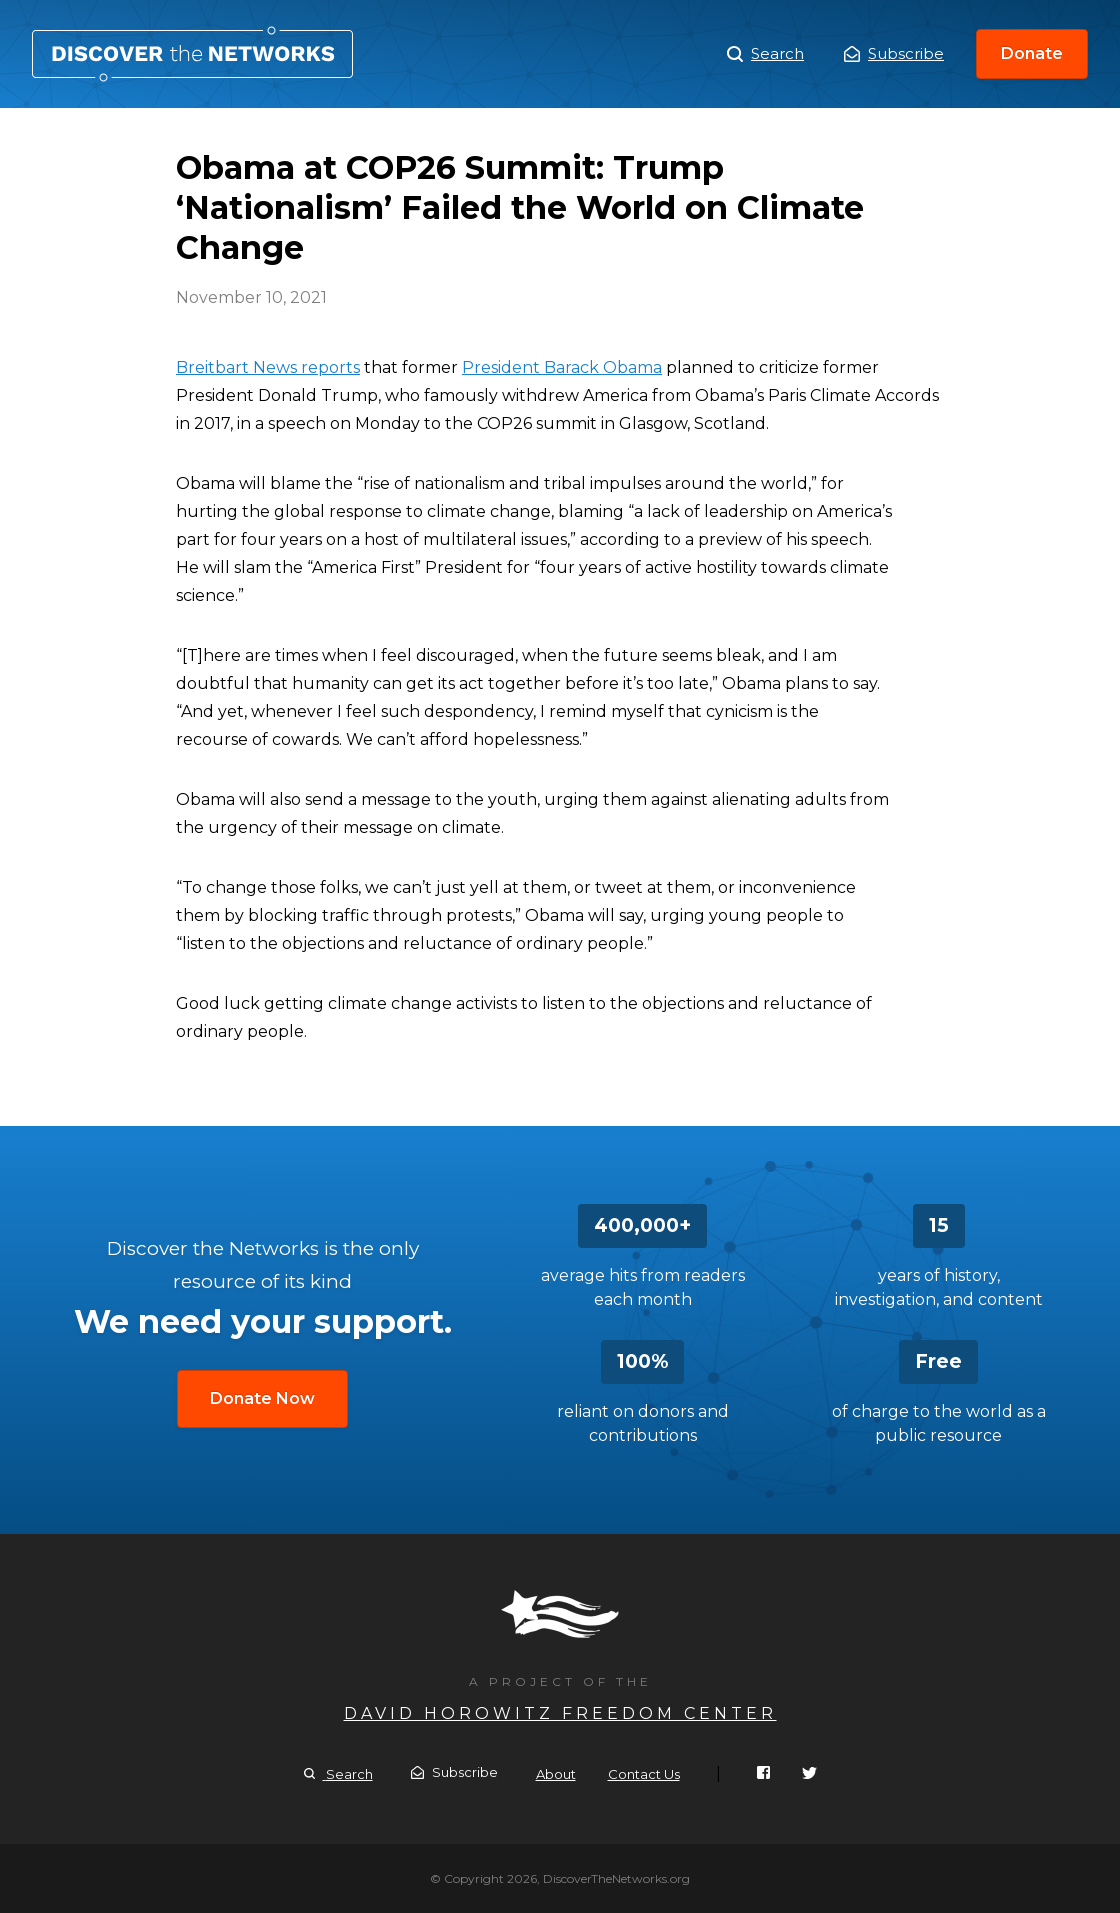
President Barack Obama (562, 367)
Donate (1032, 53)
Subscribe (894, 53)
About (556, 1774)
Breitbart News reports (268, 367)
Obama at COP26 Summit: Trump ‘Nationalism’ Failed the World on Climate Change (192, 54)
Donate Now (262, 1398)
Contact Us (644, 1774)
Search (765, 54)
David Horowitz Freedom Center (560, 1713)
